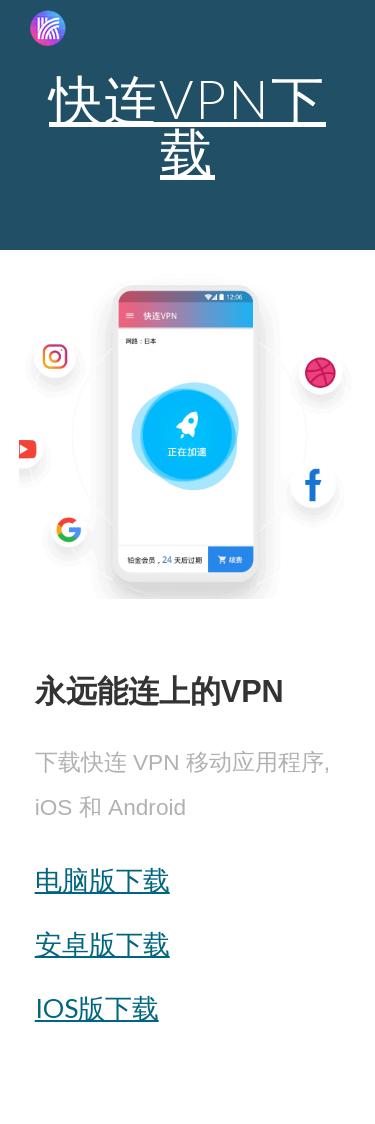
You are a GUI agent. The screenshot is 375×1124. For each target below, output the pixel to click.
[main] (188, 125)
